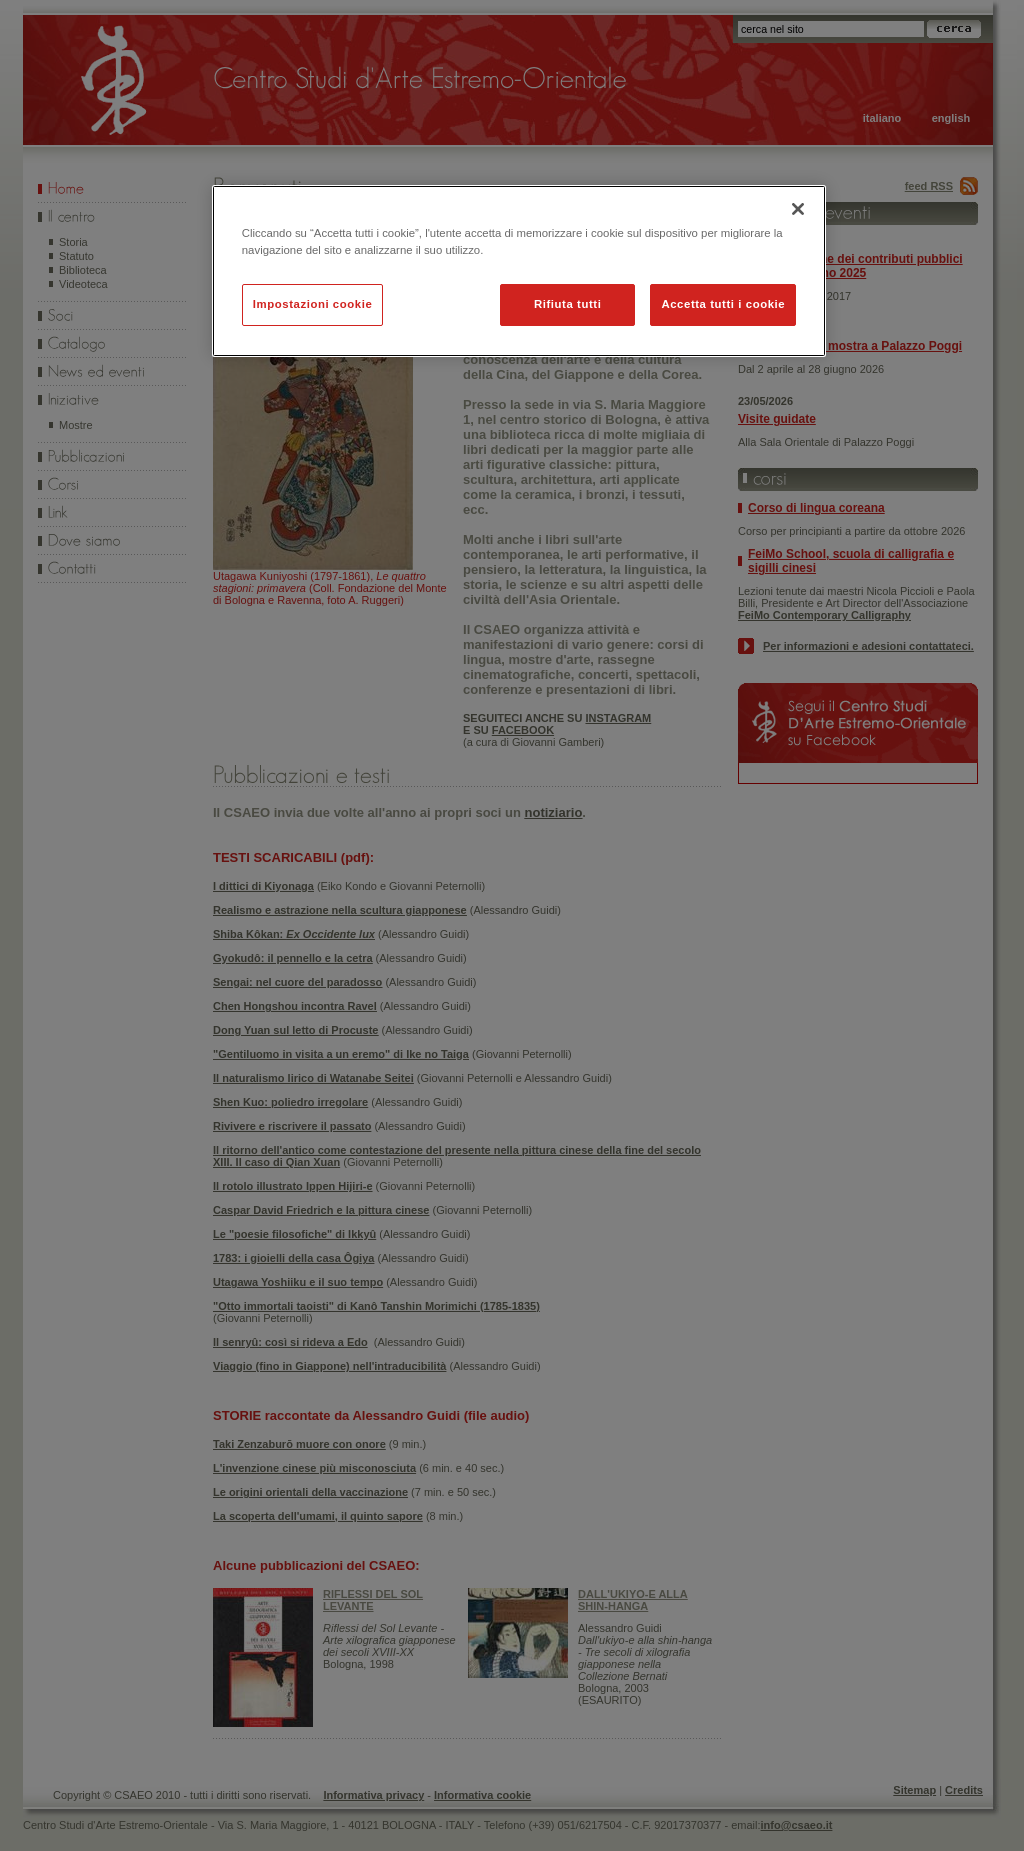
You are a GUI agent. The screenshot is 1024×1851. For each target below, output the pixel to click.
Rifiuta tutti (567, 304)
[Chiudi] (798, 209)
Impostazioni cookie (313, 304)
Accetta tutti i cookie (723, 304)
